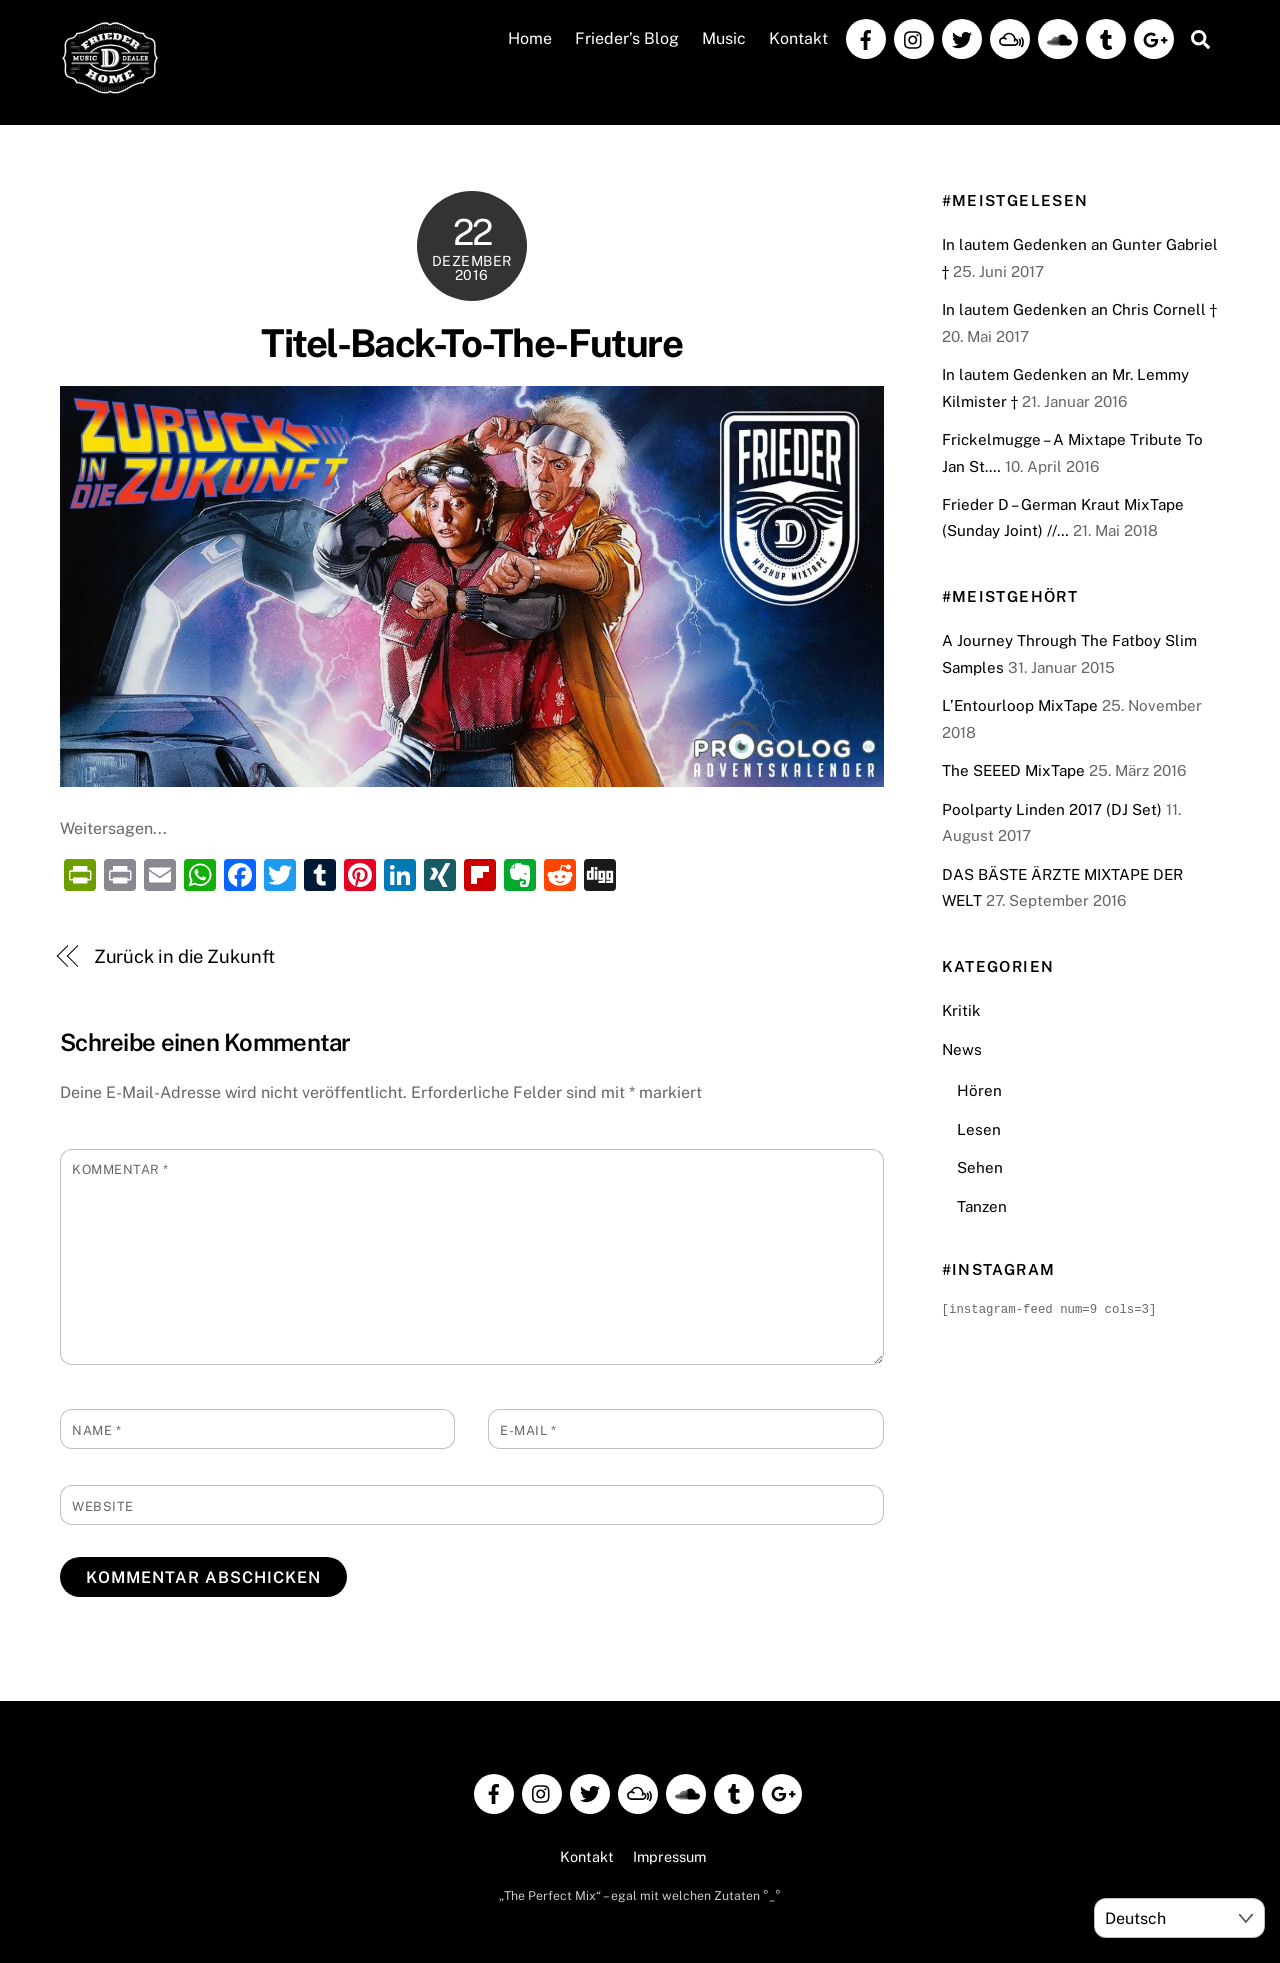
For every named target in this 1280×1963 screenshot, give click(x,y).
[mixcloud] (1010, 37)
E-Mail (528, 1430)
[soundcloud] (1058, 37)
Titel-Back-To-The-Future (471, 343)
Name (96, 1430)
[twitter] (962, 37)
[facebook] (866, 37)
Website (103, 1506)
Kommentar (120, 1169)
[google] (1154, 37)
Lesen (979, 1129)
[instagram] (914, 37)
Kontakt (798, 38)
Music (724, 38)
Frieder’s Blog (627, 38)
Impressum (669, 1856)
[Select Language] (1179, 1918)
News (962, 1049)
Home (530, 38)
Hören (979, 1090)
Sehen (980, 1167)
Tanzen (982, 1206)
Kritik (961, 1010)
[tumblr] (1106, 37)
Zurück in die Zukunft (184, 956)
